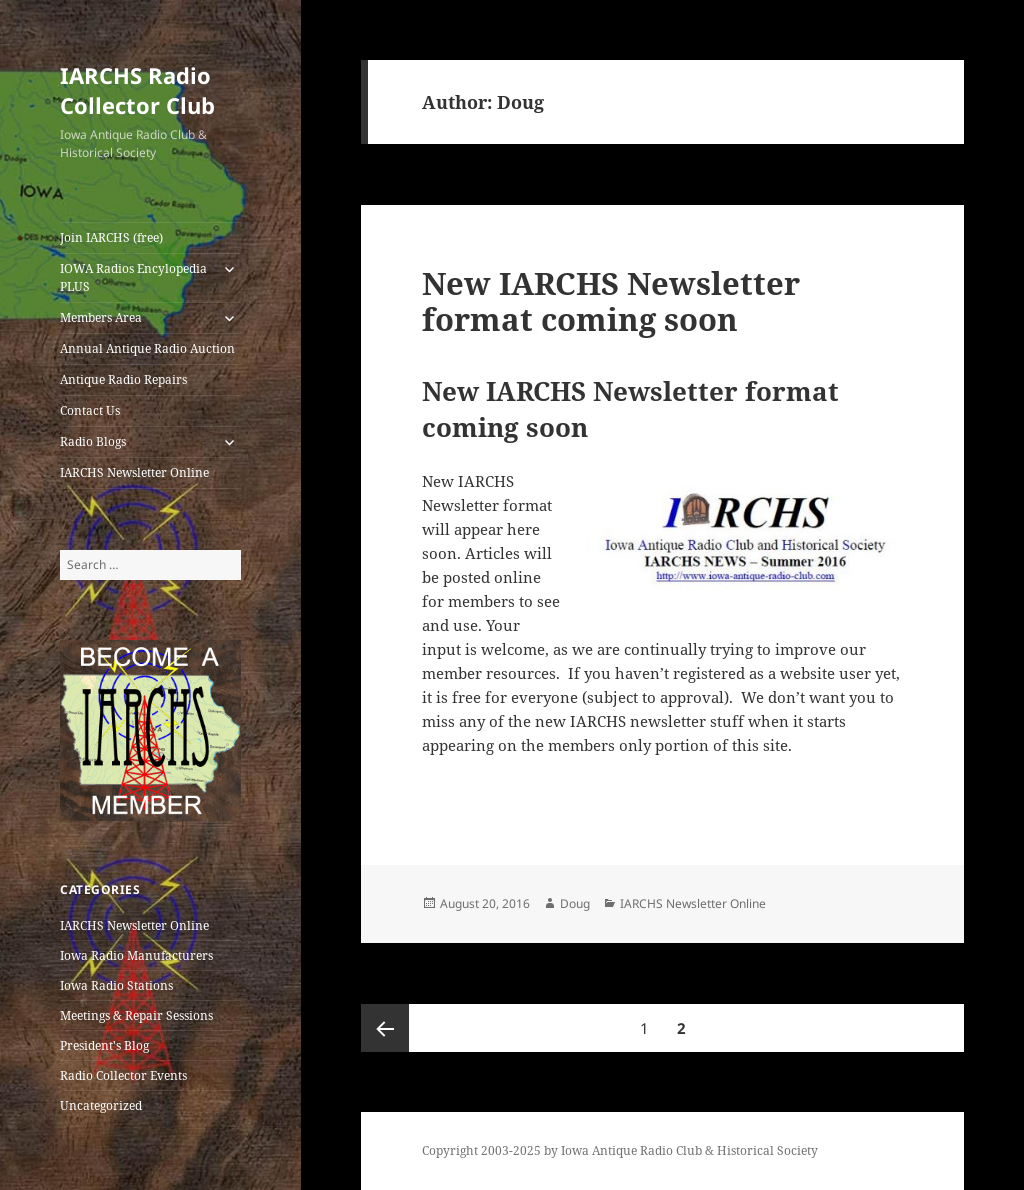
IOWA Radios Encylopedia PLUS (133, 277)
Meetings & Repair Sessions (136, 1015)
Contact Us (90, 410)
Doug (575, 903)
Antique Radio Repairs (123, 379)
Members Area (101, 317)
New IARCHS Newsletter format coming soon (611, 301)
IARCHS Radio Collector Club (137, 90)
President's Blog (104, 1045)
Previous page (385, 1028)
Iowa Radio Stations (116, 985)
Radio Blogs (93, 441)
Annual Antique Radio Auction (147, 348)
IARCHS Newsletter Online (134, 472)
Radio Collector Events (123, 1075)
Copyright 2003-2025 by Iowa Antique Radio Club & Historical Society (620, 1150)
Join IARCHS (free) (111, 237)
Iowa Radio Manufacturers (136, 955)
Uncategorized (101, 1105)
